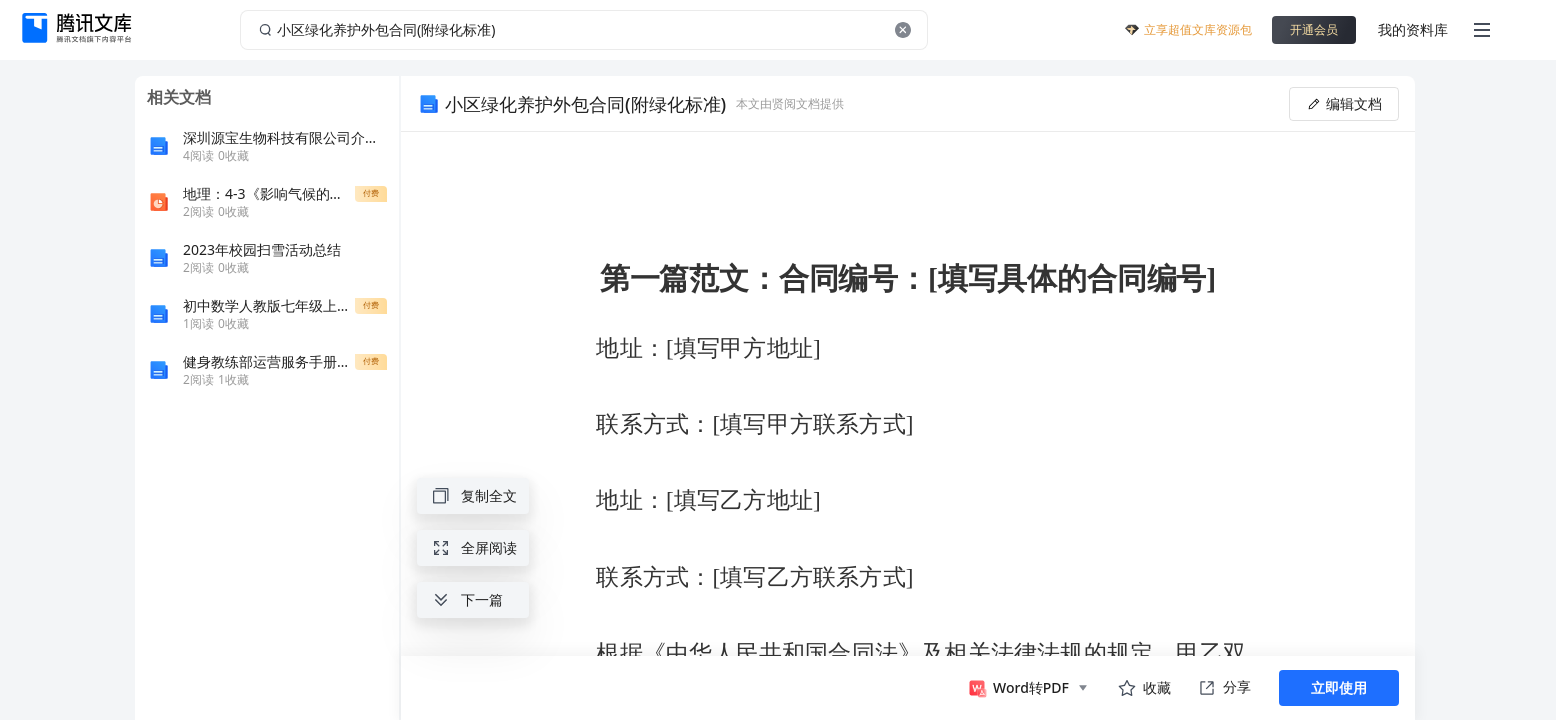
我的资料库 (1413, 29)
